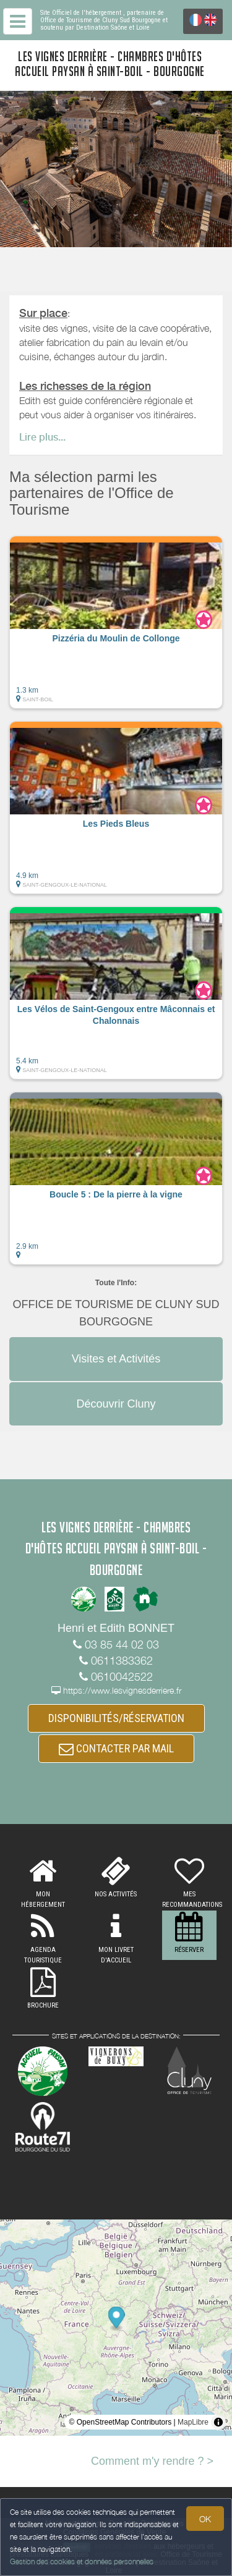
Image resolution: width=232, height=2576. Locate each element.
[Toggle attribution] (218, 2422)
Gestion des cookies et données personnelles (81, 2561)
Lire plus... (42, 437)
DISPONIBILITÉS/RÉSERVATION (116, 1718)
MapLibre (193, 2422)
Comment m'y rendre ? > (152, 2461)
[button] (116, 622)
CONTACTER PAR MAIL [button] (116, 1748)
